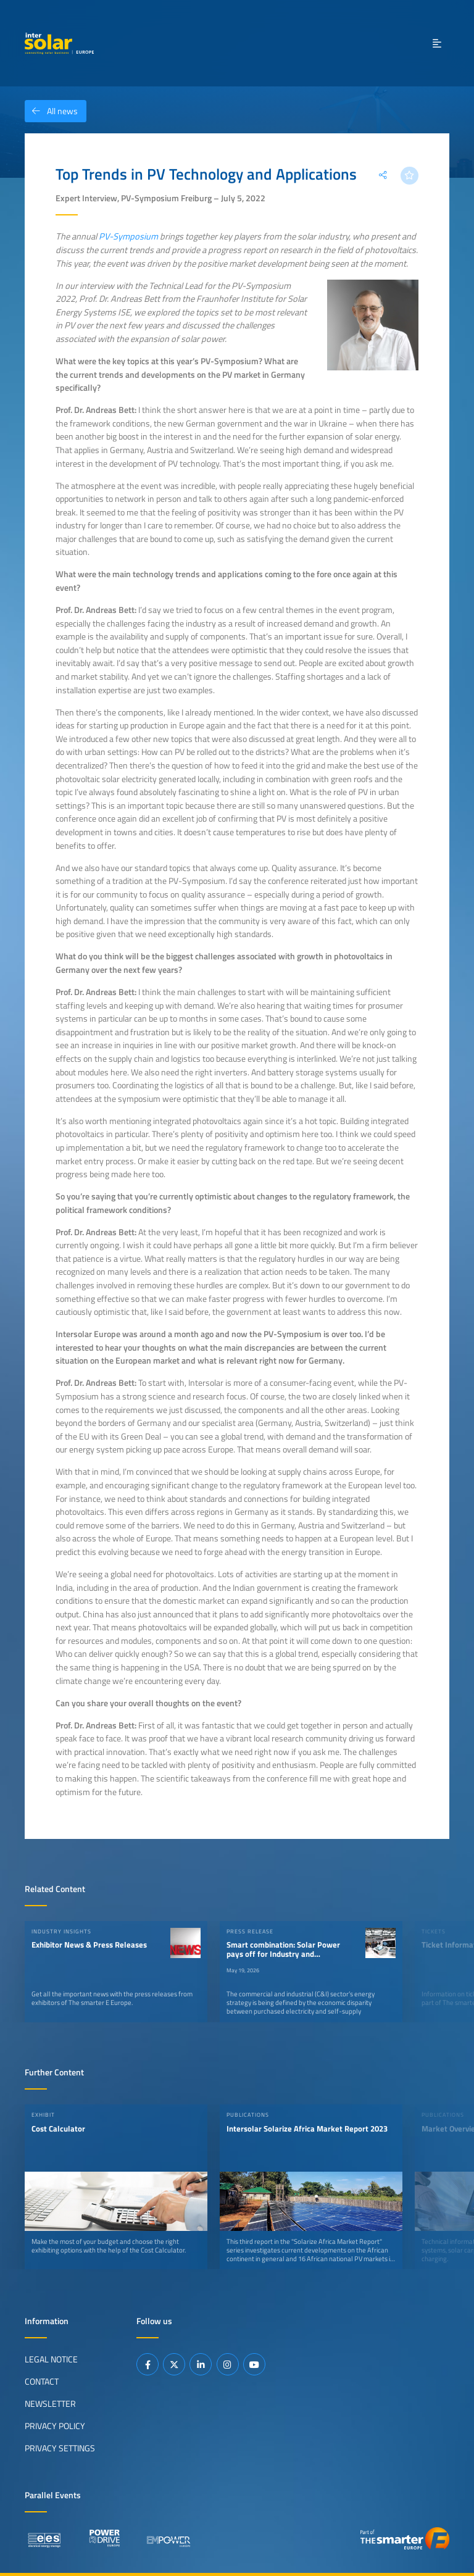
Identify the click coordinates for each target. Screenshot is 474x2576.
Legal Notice (51, 2359)
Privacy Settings (60, 2447)
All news (51, 111)
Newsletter (50, 2404)
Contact (42, 2381)
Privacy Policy (55, 2426)
